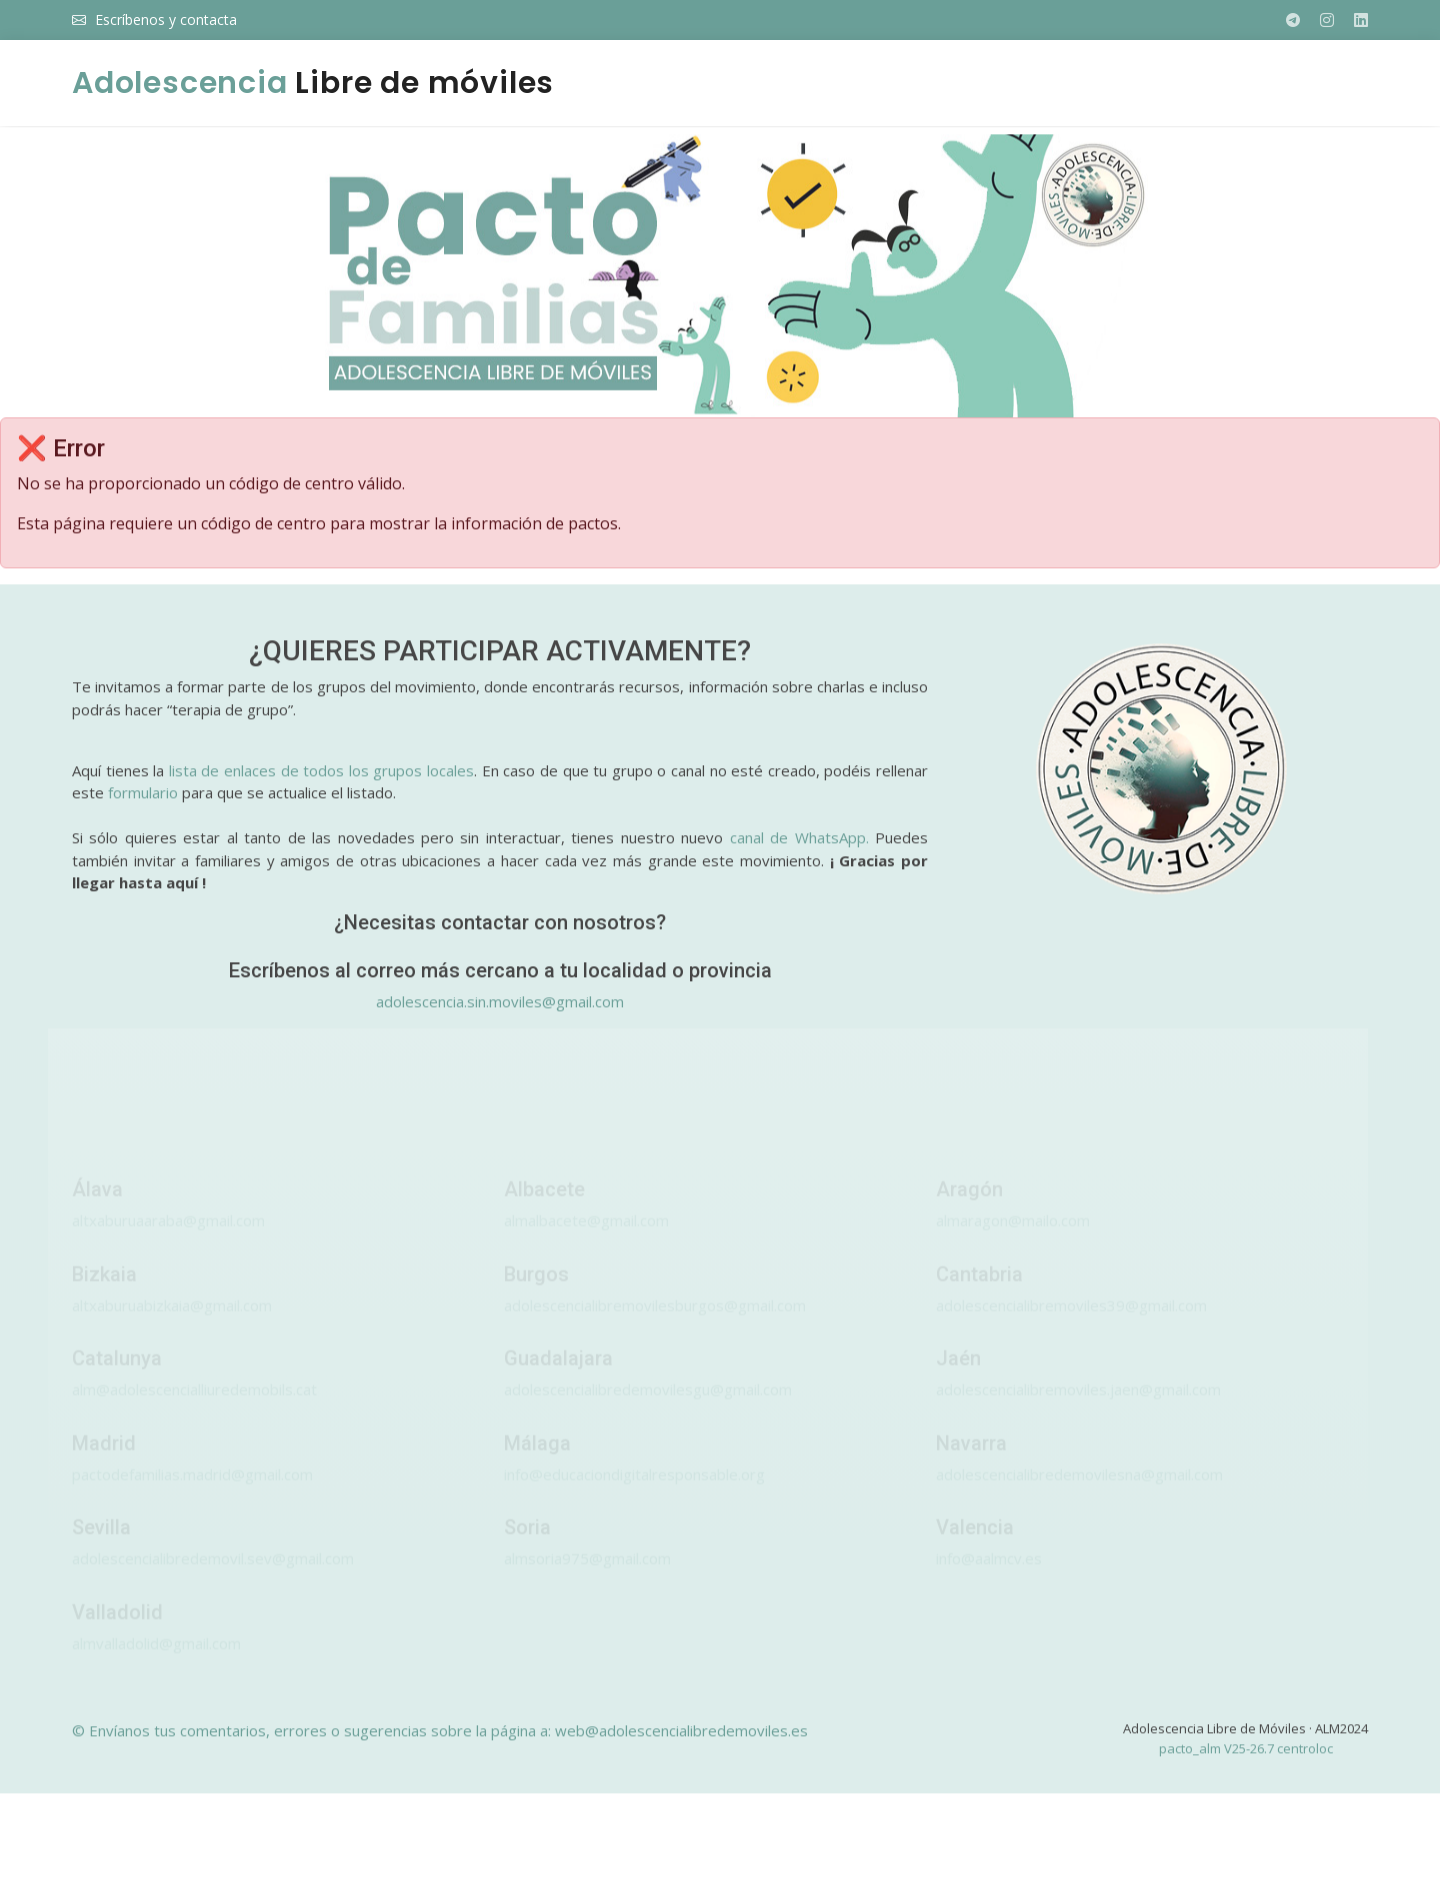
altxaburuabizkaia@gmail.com (172, 1325)
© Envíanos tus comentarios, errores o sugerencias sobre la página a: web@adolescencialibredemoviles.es (440, 1741)
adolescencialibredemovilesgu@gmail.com (648, 1409)
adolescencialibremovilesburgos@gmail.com (655, 1325)
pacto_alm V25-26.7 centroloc (1246, 1758)
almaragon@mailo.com (1013, 1240)
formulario (143, 803)
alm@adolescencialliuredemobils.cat (194, 1409)
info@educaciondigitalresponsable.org (634, 1494)
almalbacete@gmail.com (586, 1240)
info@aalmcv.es (989, 1578)
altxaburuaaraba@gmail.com (168, 1240)
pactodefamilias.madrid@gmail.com (192, 1494)
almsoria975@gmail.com (587, 1578)
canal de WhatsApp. (799, 848)
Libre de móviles (313, 83)
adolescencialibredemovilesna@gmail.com (1079, 1494)
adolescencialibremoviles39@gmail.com (1071, 1325)
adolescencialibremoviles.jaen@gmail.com (1078, 1409)
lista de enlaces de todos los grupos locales (321, 780)
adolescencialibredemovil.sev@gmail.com (213, 1578)
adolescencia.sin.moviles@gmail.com (500, 1011)
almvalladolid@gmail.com (156, 1663)
